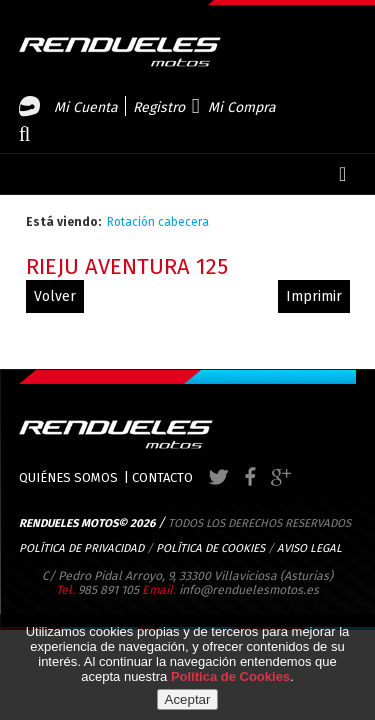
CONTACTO (162, 477)
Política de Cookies (230, 676)
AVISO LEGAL (309, 548)
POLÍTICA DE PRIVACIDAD (81, 548)
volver (55, 296)
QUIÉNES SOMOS (68, 477)
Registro (159, 107)
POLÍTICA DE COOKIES (210, 548)
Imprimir (314, 296)
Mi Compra (242, 107)
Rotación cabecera (158, 222)
